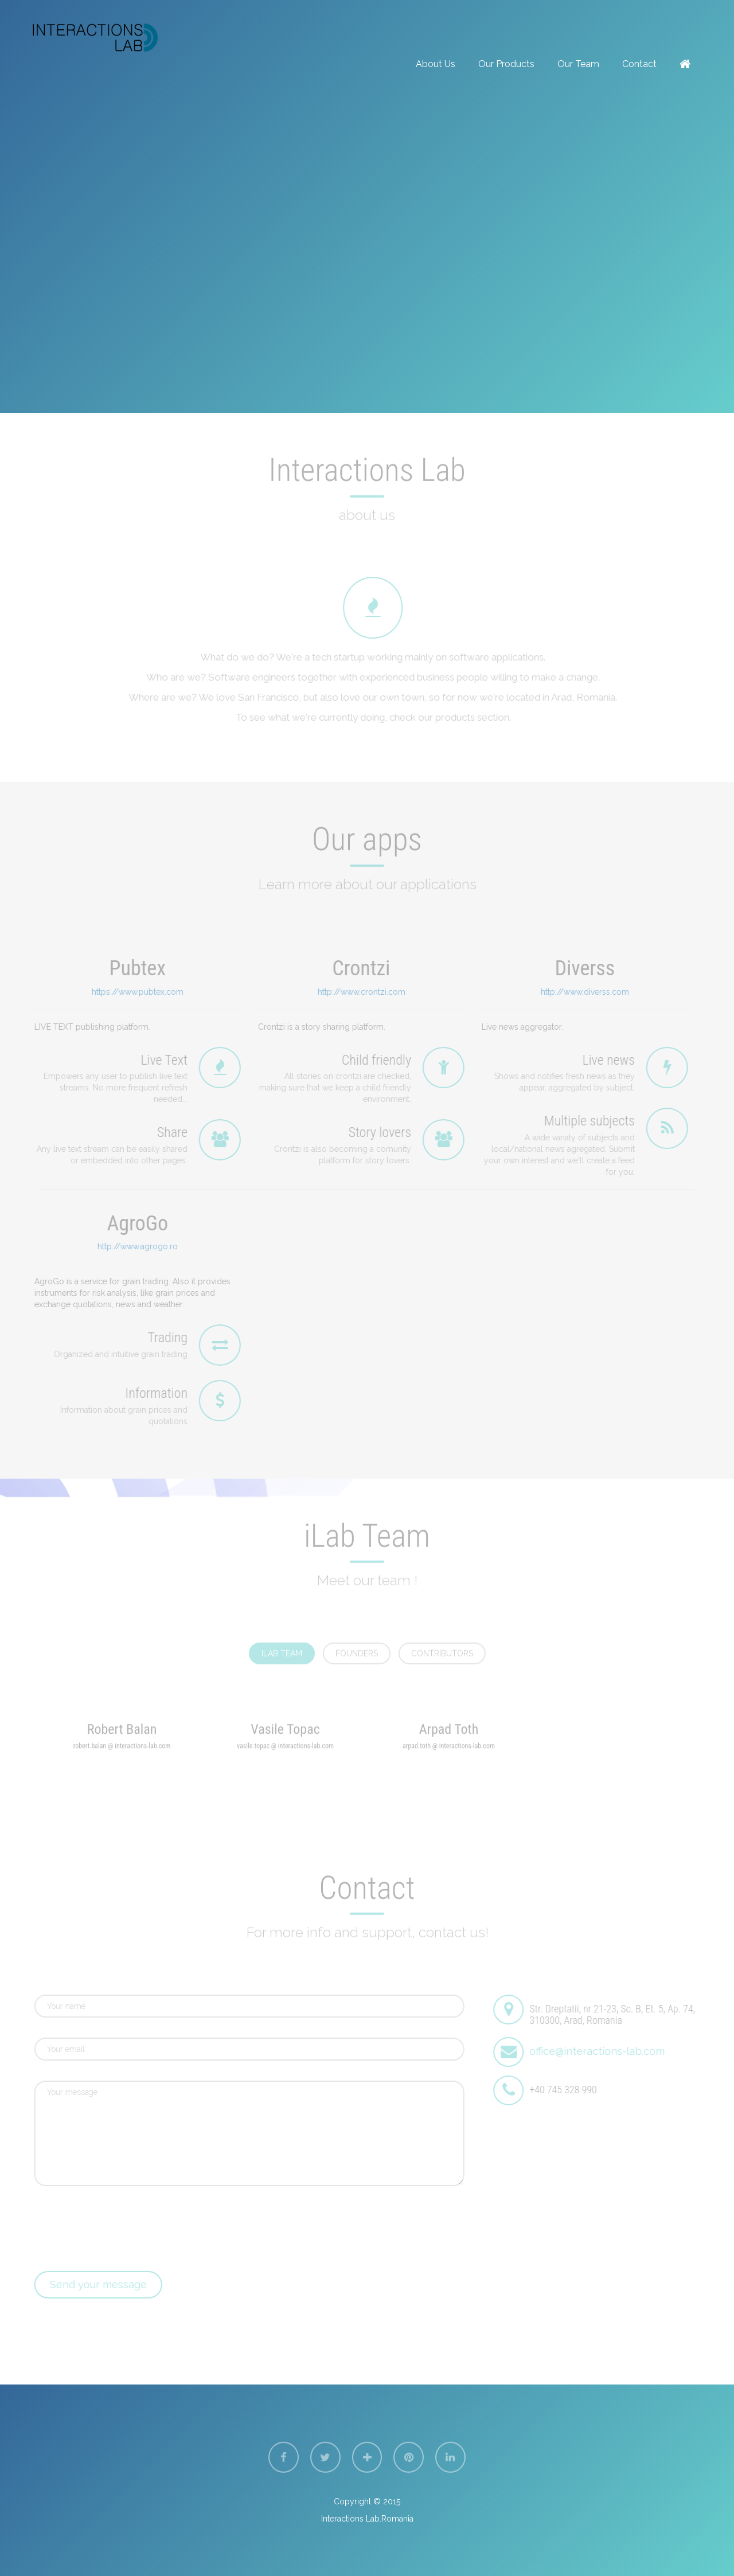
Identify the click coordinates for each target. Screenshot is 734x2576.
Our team (578, 63)
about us (435, 63)
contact (639, 63)
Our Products (506, 63)
